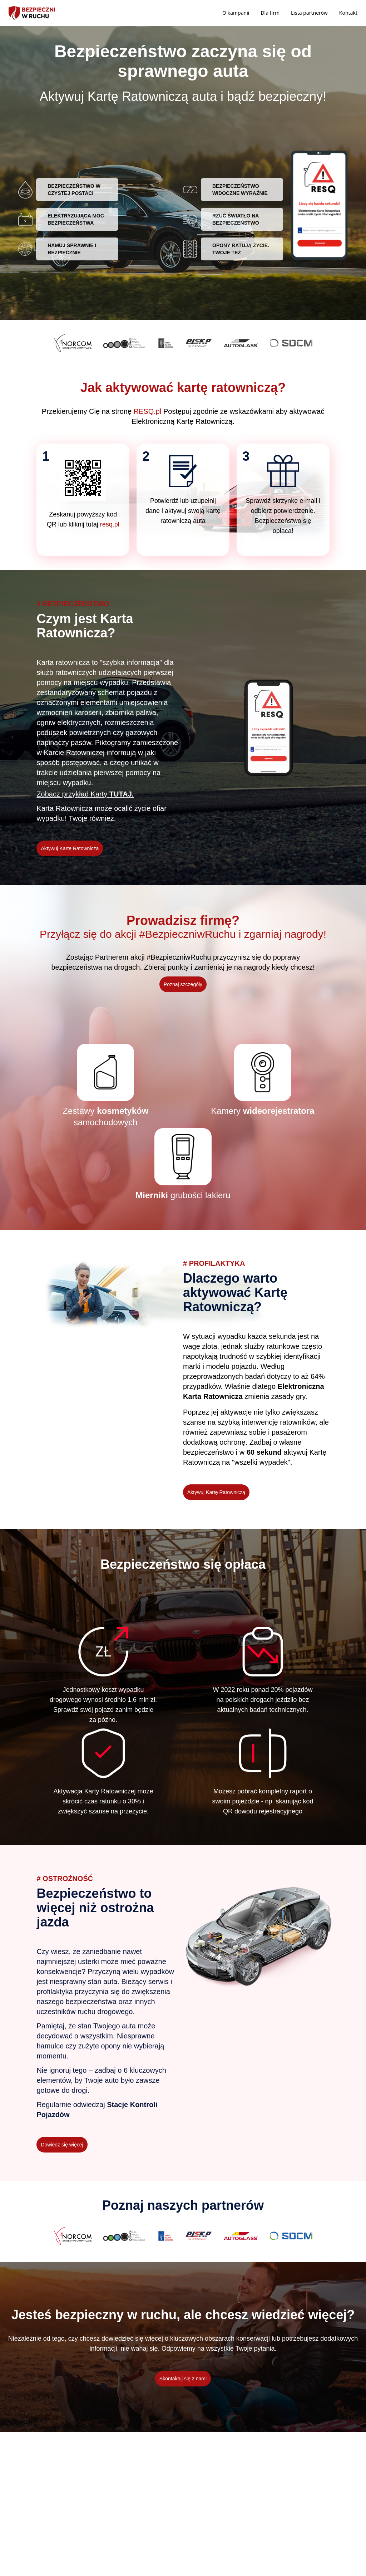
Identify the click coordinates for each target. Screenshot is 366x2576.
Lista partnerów (309, 12)
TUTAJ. (121, 794)
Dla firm (270, 12)
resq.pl (109, 524)
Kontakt (348, 12)
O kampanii (235, 12)
